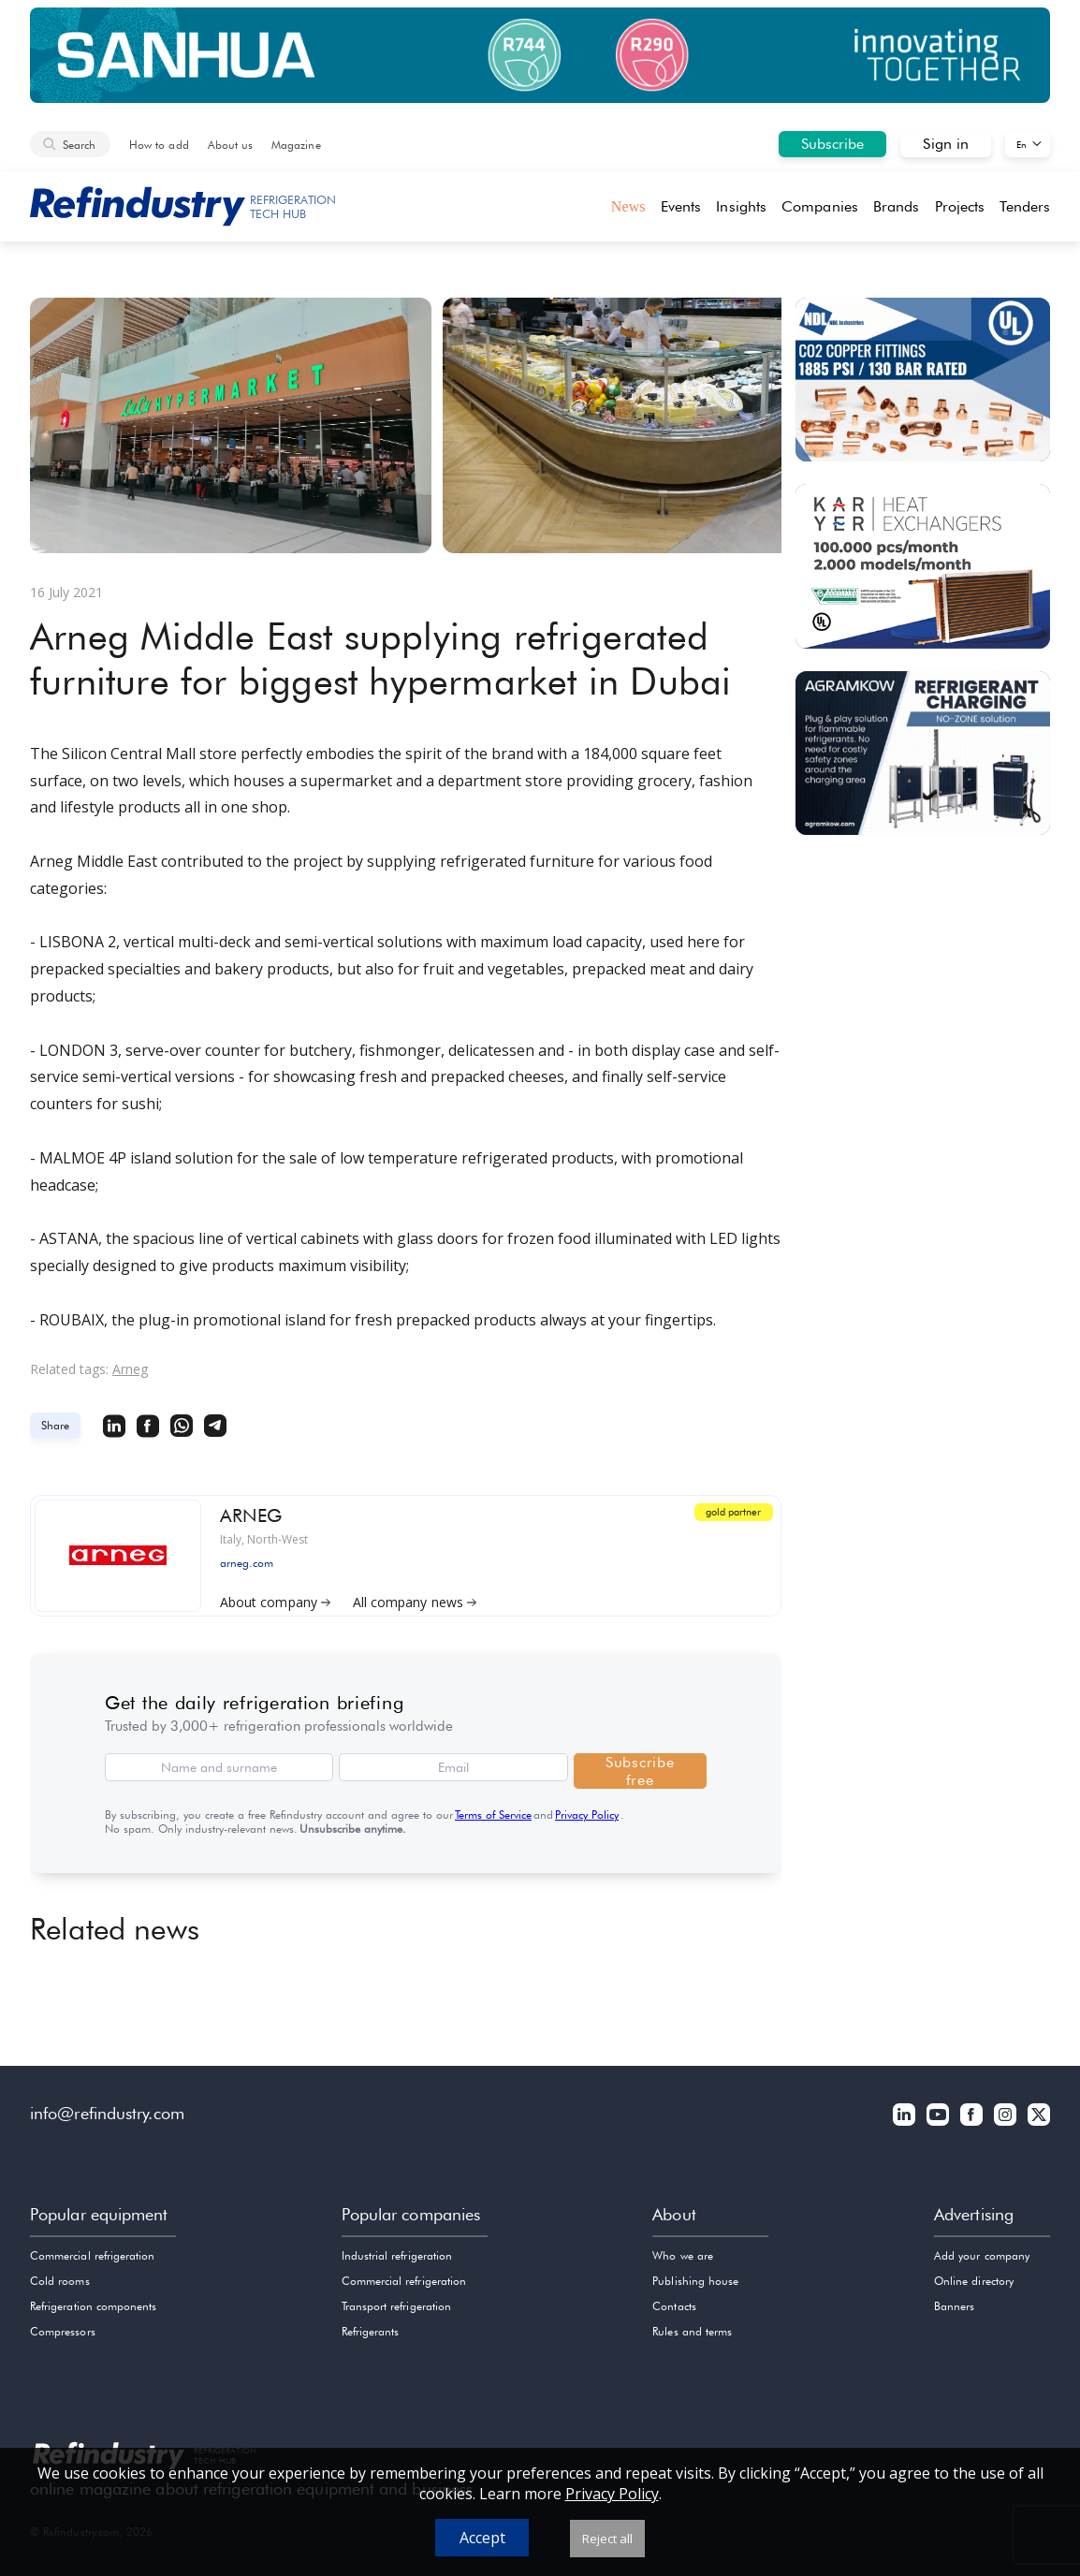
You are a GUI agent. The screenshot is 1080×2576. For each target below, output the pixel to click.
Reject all (607, 2538)
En (1021, 144)
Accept (482, 2537)
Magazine (295, 145)
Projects (960, 206)
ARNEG (251, 1514)
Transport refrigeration (396, 2306)
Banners (954, 2306)
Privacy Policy (587, 1815)
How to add (159, 145)
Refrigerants (371, 2331)
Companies (819, 206)
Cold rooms (60, 2281)
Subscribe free (640, 1771)
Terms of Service (493, 1815)
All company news (414, 1599)
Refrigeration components (93, 2306)
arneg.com (247, 1562)
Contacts (673, 2306)
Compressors (62, 2331)
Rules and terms (692, 2331)
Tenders (1025, 206)
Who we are (682, 2255)
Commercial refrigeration (92, 2255)
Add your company (981, 2255)
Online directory (974, 2281)
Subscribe (833, 144)
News (628, 206)
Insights (741, 206)
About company (275, 1599)
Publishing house (695, 2281)
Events (681, 206)
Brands (896, 206)
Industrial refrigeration (397, 2255)
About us (230, 145)
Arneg (130, 1369)
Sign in (946, 144)
